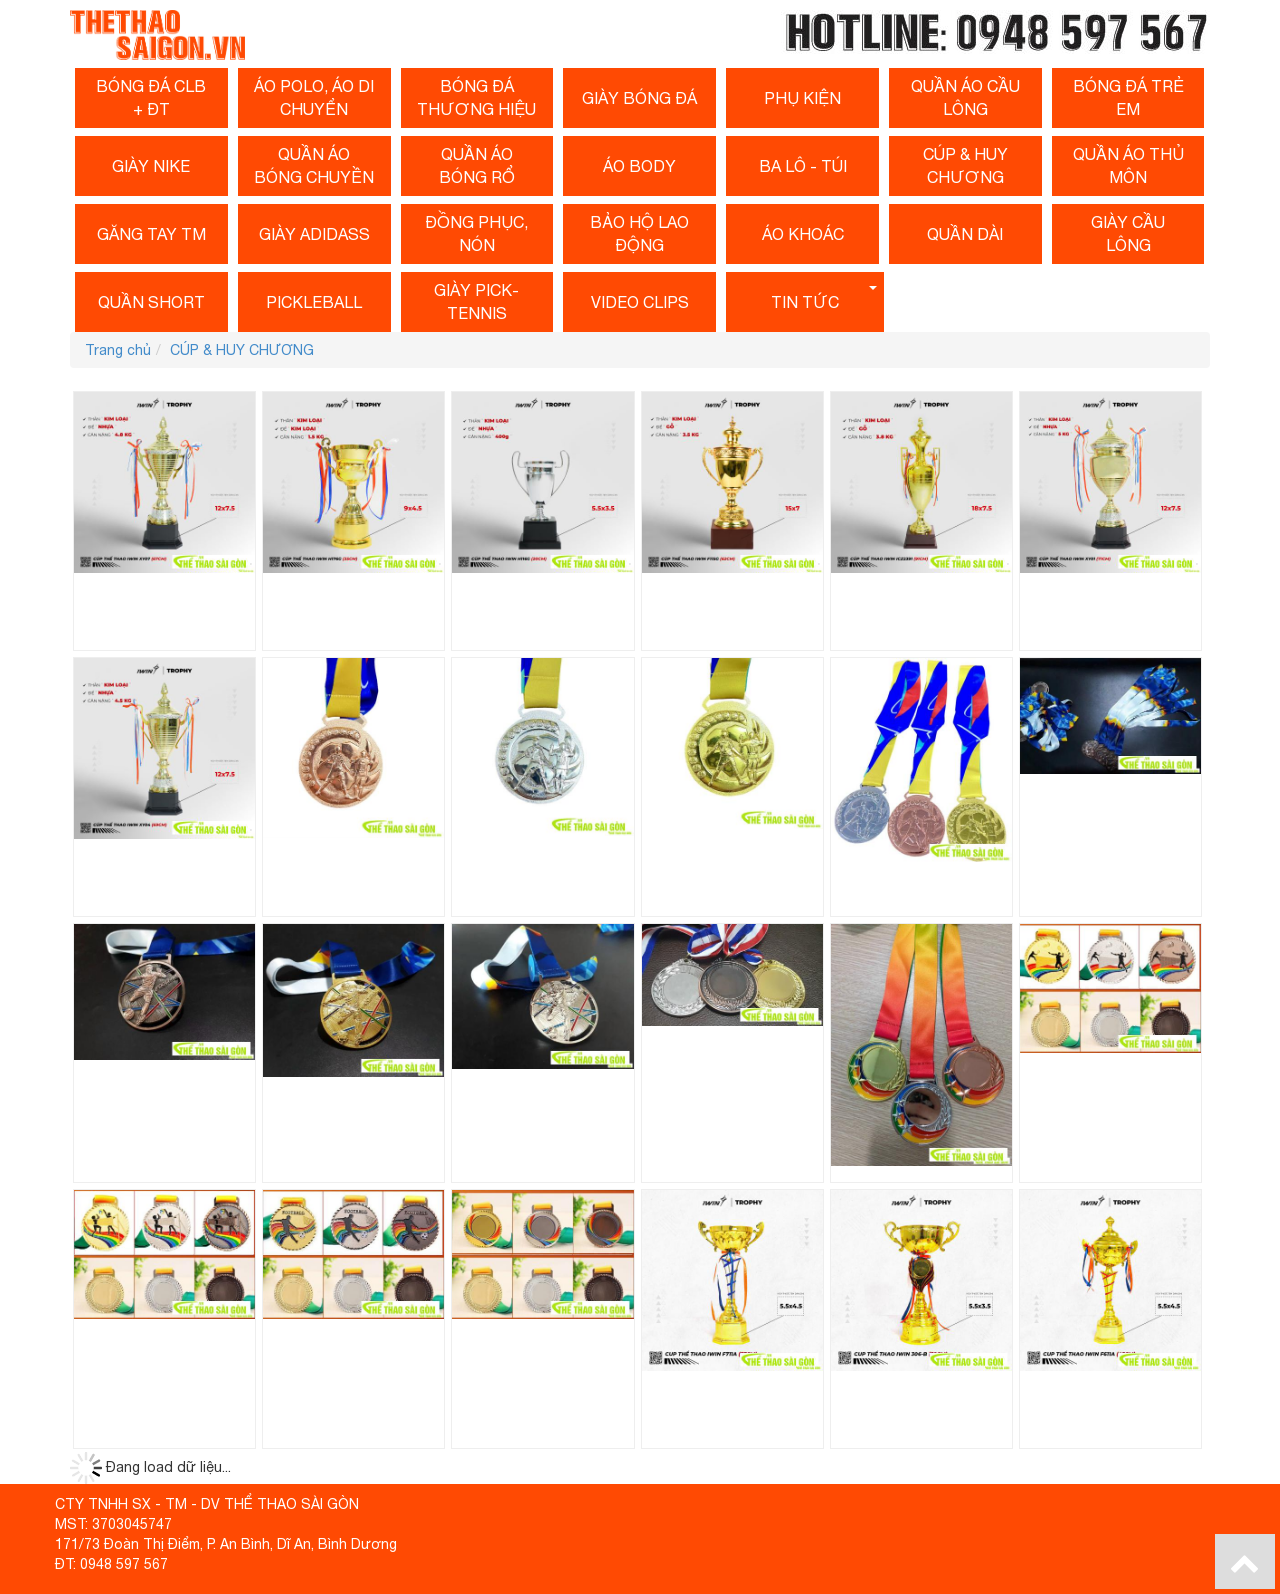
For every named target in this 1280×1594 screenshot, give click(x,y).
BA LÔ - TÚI (803, 166)
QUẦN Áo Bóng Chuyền (314, 165)
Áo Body (639, 166)
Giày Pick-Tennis (476, 301)
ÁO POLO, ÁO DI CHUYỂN (314, 97)
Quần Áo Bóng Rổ (477, 165)
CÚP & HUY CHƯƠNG (965, 165)
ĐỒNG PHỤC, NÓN (476, 233)
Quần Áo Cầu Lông (965, 97)
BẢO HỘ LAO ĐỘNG (639, 233)
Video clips (640, 302)
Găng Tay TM (151, 234)
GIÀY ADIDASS (314, 234)
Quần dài (965, 234)
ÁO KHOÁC (803, 234)
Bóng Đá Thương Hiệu (476, 97)
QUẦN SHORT (151, 302)
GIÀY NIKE (151, 166)
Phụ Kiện (802, 98)
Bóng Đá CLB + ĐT (151, 97)
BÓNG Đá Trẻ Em (1128, 97)
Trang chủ (118, 350)
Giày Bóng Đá (639, 98)
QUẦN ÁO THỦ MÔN (1128, 165)
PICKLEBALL (314, 302)
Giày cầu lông (1128, 233)
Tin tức (805, 302)
